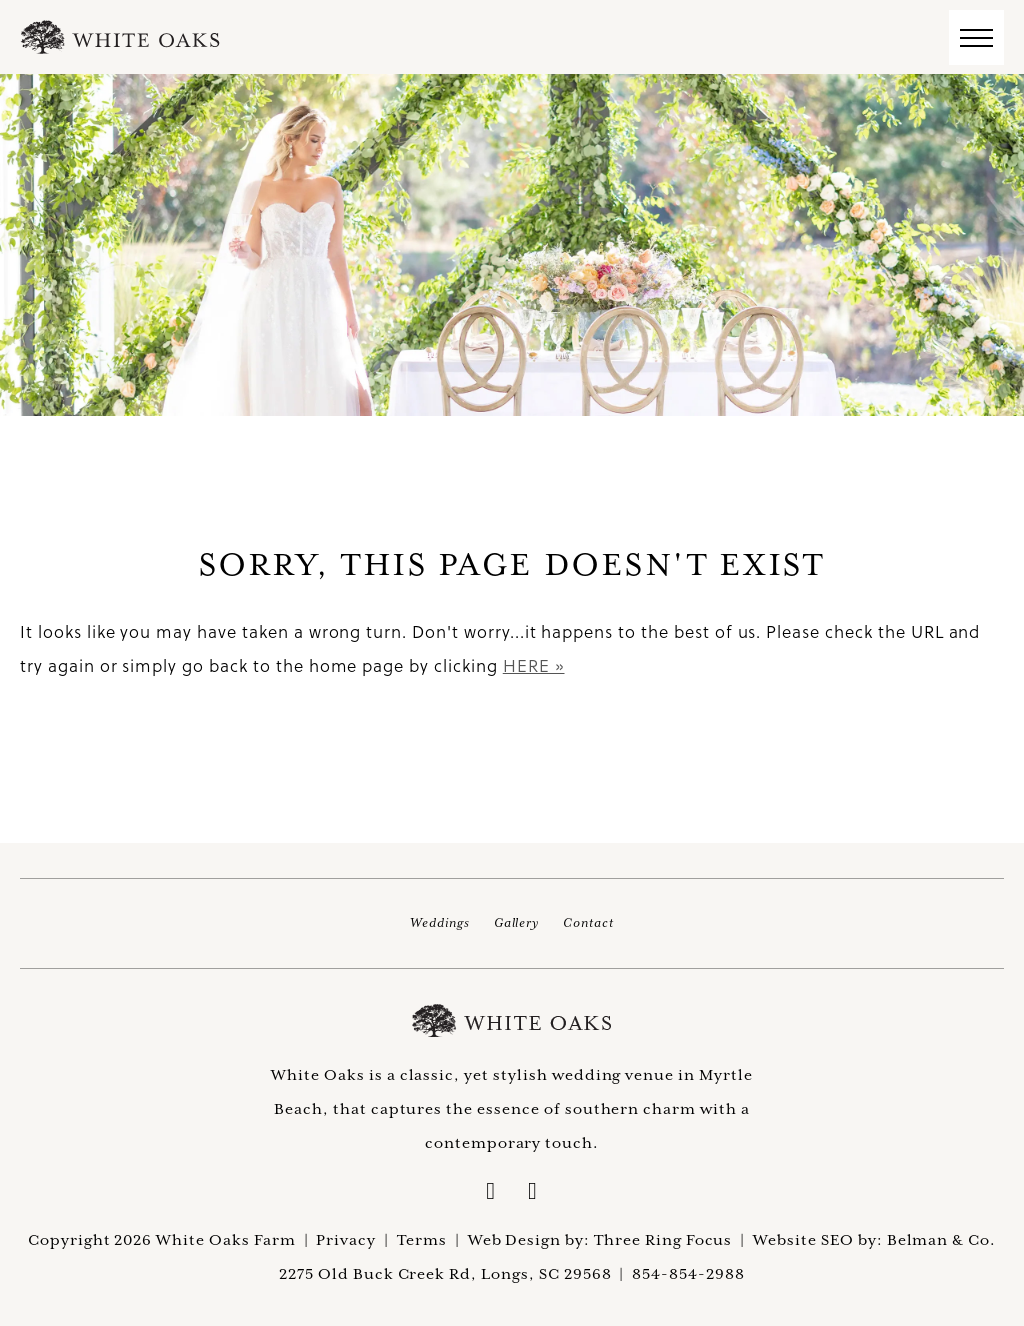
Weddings (440, 922)
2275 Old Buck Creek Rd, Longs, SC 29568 (445, 1273)
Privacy (346, 1239)
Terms (422, 1239)
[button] (976, 37)
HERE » (534, 665)
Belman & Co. (942, 1239)
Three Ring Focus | (673, 1239)
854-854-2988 (688, 1273)
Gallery (517, 922)
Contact (588, 922)
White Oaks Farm (512, 1021)
